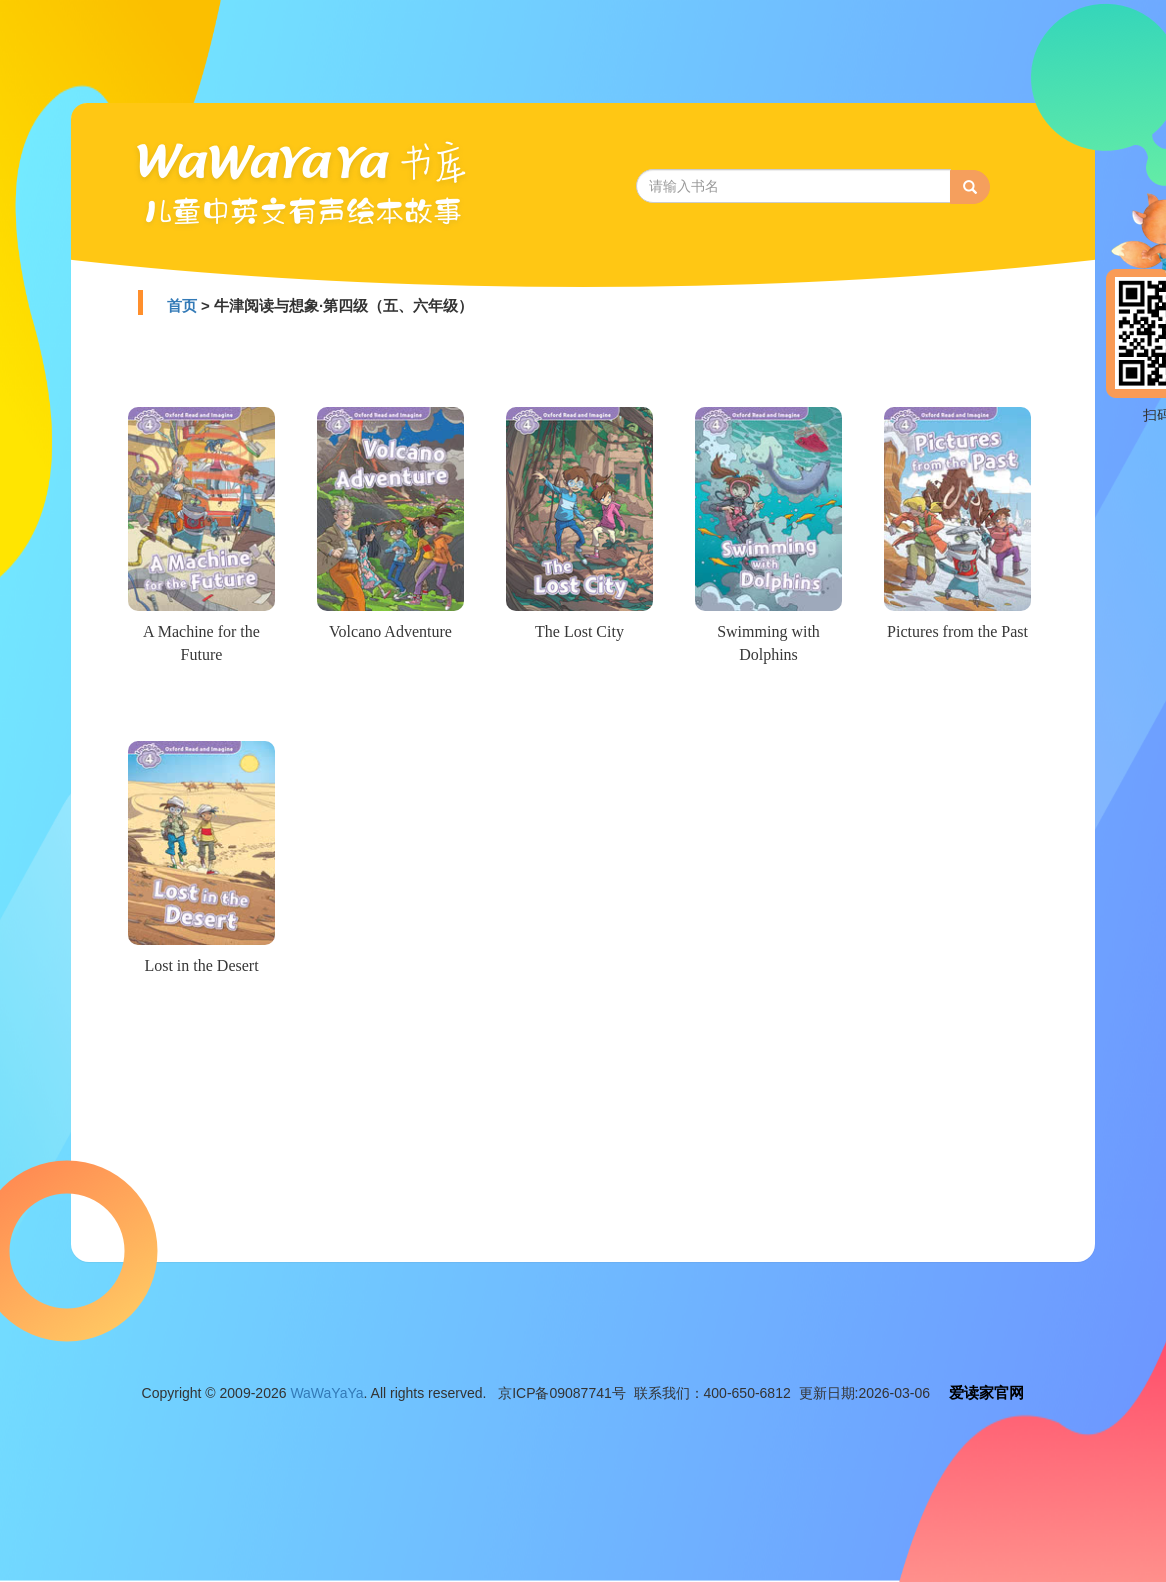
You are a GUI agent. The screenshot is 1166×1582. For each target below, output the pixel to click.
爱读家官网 (986, 1392)
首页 (182, 305)
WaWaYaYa (326, 1393)
